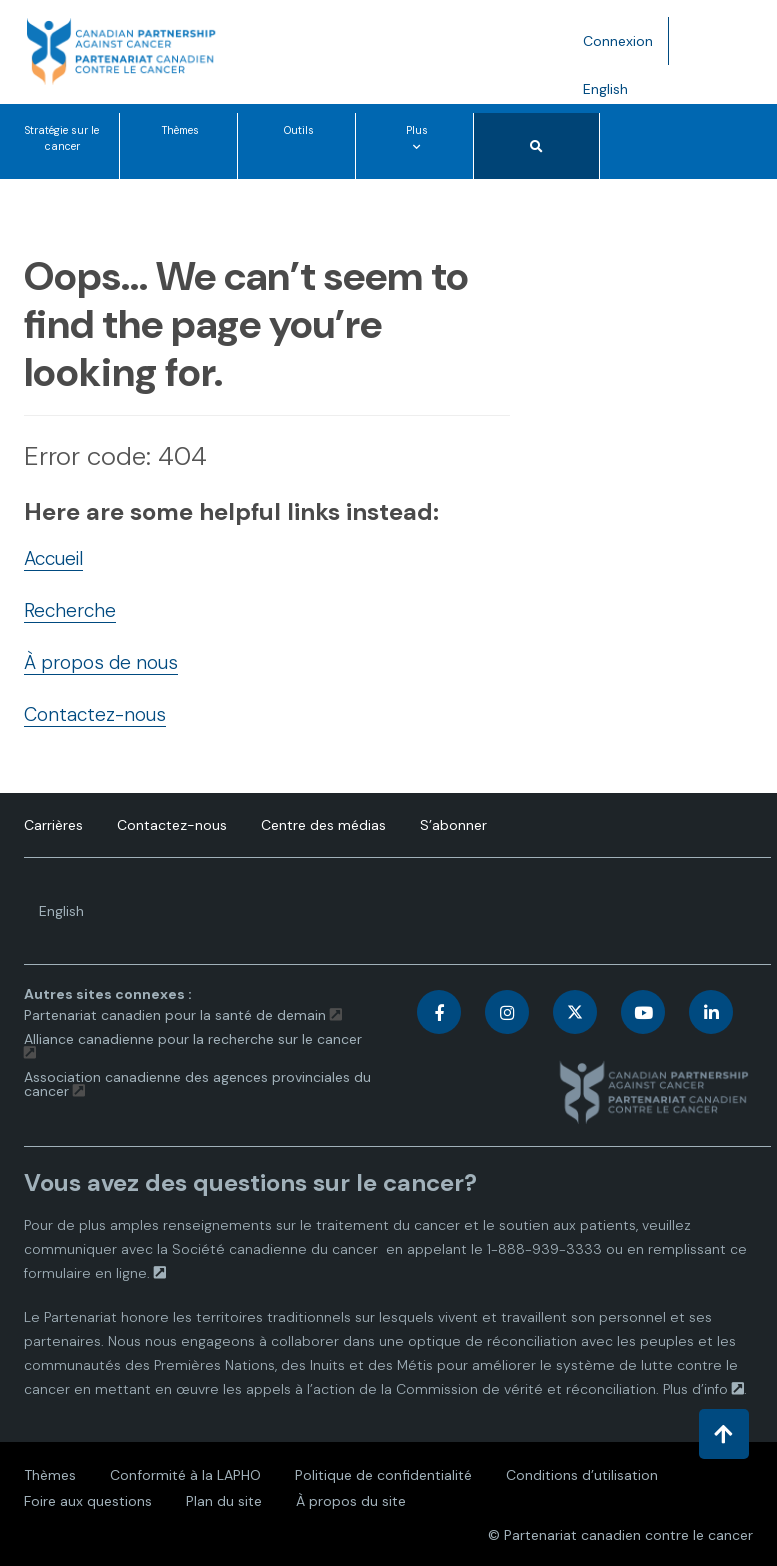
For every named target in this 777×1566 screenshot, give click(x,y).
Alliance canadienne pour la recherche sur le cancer (193, 1039)
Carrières (53, 825)
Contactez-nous (95, 714)
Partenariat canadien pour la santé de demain (175, 1015)
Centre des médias (323, 825)
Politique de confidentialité (383, 1475)
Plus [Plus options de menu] (421, 150)
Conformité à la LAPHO (185, 1475)
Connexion (618, 41)
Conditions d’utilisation (582, 1475)
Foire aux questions (88, 1501)
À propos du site (351, 1501)
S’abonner (453, 825)
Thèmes (180, 130)
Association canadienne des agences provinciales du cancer (197, 1084)
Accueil (53, 558)
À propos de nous (101, 662)
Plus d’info (695, 1389)
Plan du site (224, 1501)
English (613, 93)
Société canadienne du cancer (275, 1249)
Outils (299, 130)
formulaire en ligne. (87, 1273)
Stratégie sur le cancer (62, 138)
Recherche (70, 610)
